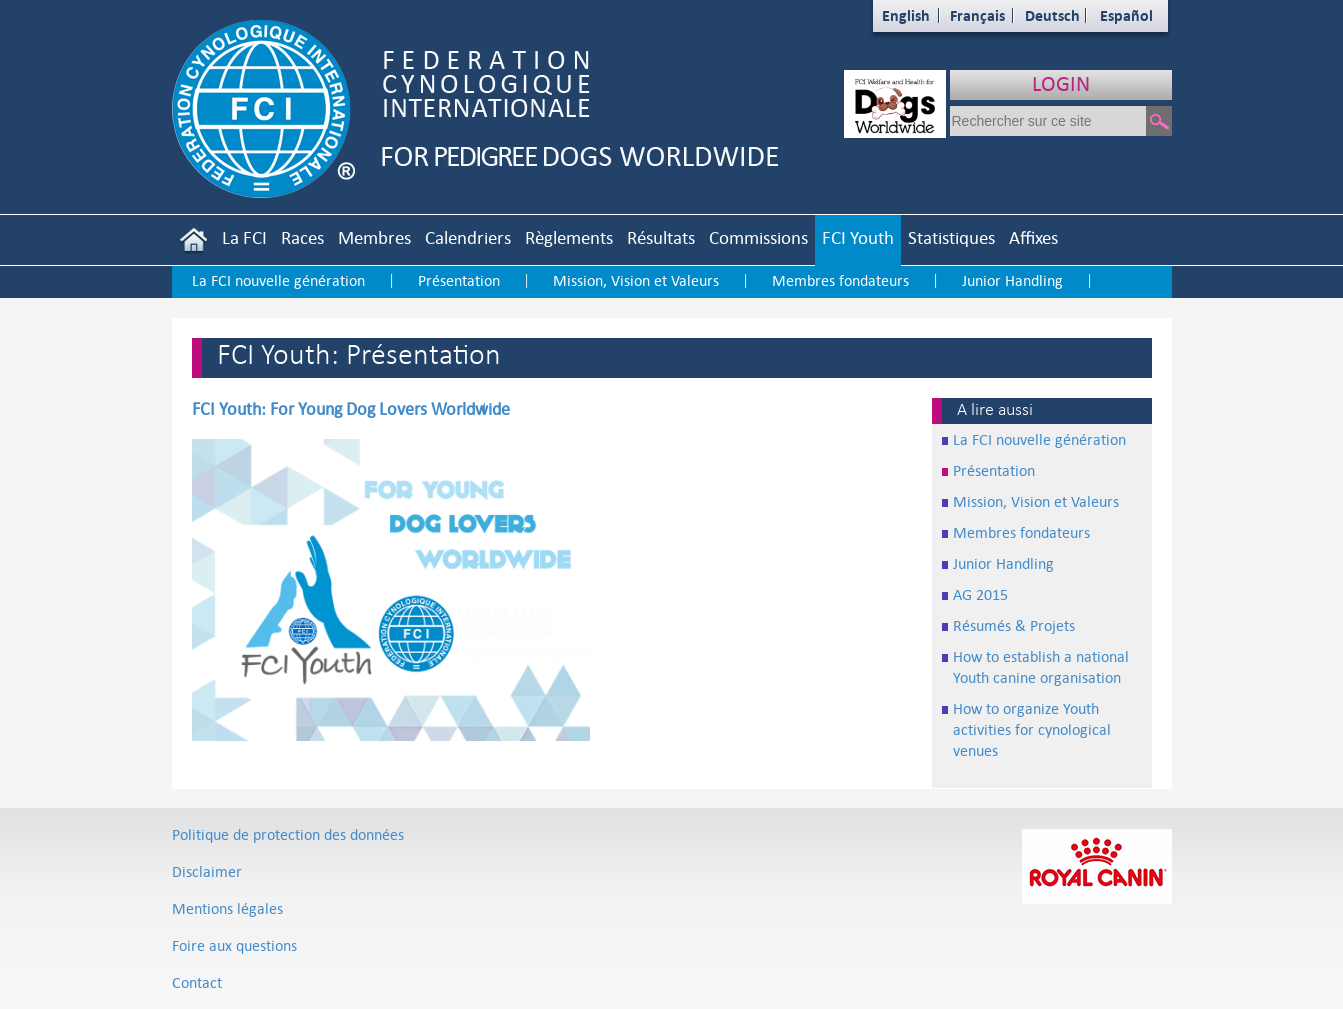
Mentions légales (227, 908)
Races (302, 237)
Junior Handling (1012, 280)
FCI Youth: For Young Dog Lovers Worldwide (351, 409)
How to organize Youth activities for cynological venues (1032, 729)
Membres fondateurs (840, 280)
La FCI (244, 237)
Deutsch (1052, 15)
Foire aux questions (234, 945)
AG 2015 (980, 594)
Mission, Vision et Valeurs (636, 280)
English (906, 15)
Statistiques (951, 237)
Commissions (758, 237)
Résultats (661, 237)
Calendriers (468, 237)
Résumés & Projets (1014, 625)
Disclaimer (207, 871)
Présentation (459, 280)
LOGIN (1061, 83)
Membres (374, 237)
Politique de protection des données (288, 834)
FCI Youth (858, 237)
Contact (197, 982)
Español (1126, 15)
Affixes (1033, 237)
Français (977, 15)
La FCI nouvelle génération (278, 280)
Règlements (569, 237)
